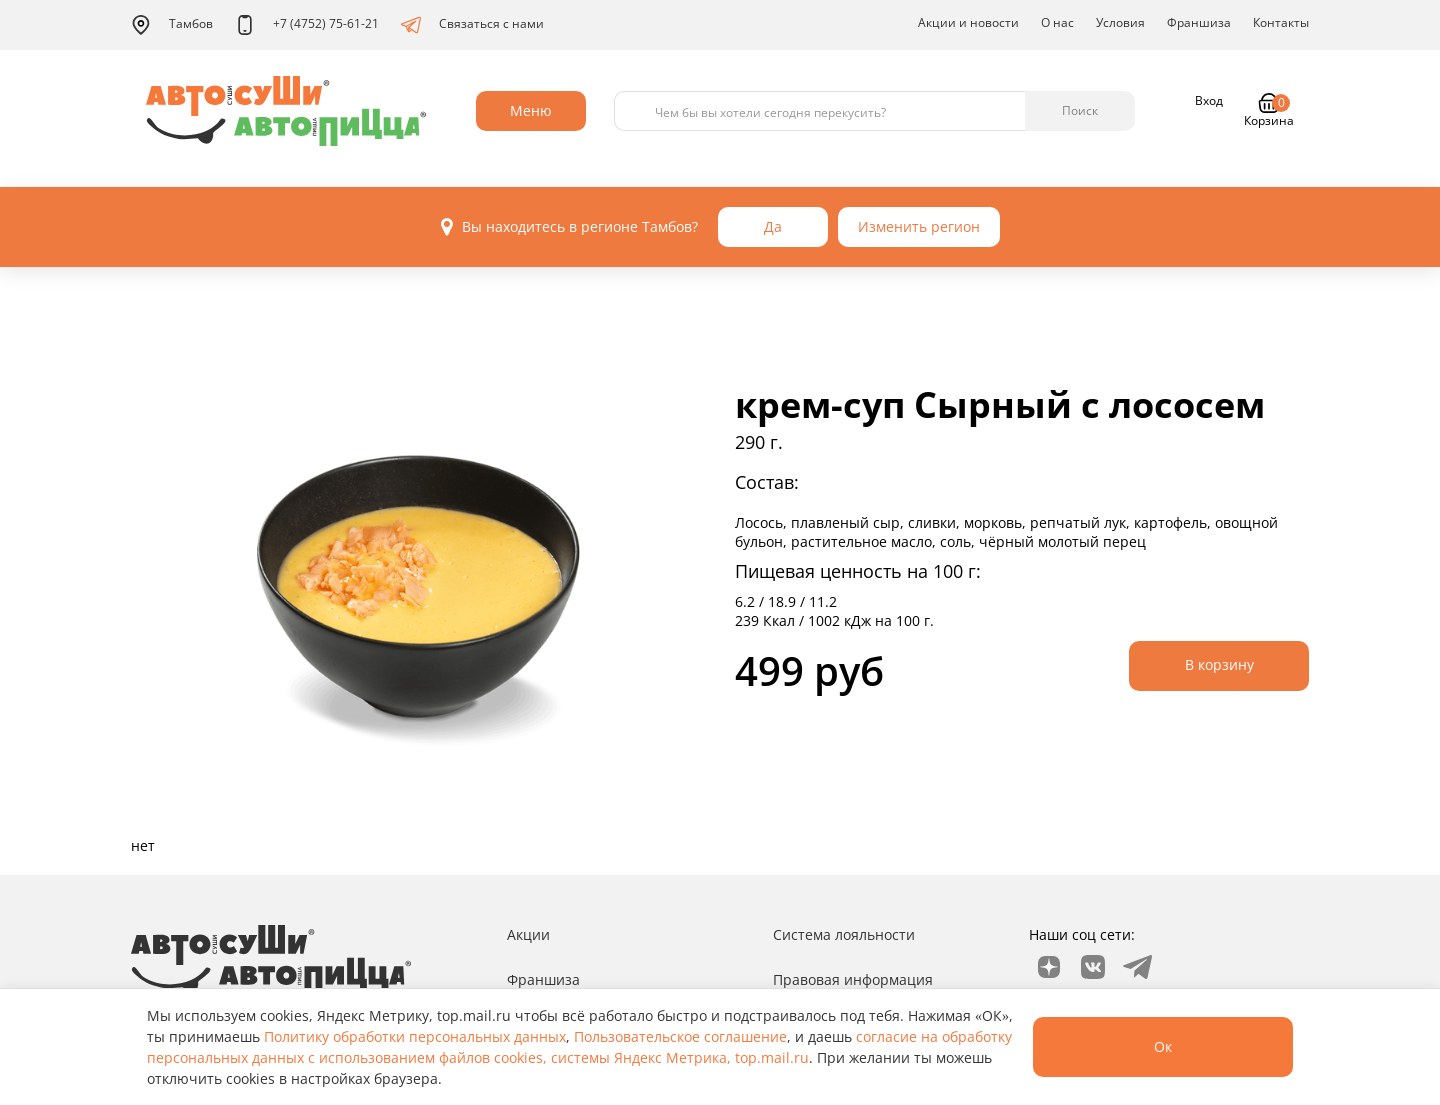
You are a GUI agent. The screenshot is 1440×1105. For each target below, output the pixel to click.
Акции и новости (968, 22)
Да (773, 226)
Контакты (1281, 22)
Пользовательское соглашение (680, 1036)
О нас (1057, 22)
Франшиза (1199, 22)
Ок (1163, 1046)
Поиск (1080, 110)
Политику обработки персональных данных (415, 1036)
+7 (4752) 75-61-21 (307, 25)
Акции (528, 934)
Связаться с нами (472, 25)
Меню (531, 110)
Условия (1120, 22)
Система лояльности (844, 934)
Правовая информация (853, 979)
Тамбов (172, 25)
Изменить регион (919, 226)
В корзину (1219, 664)
